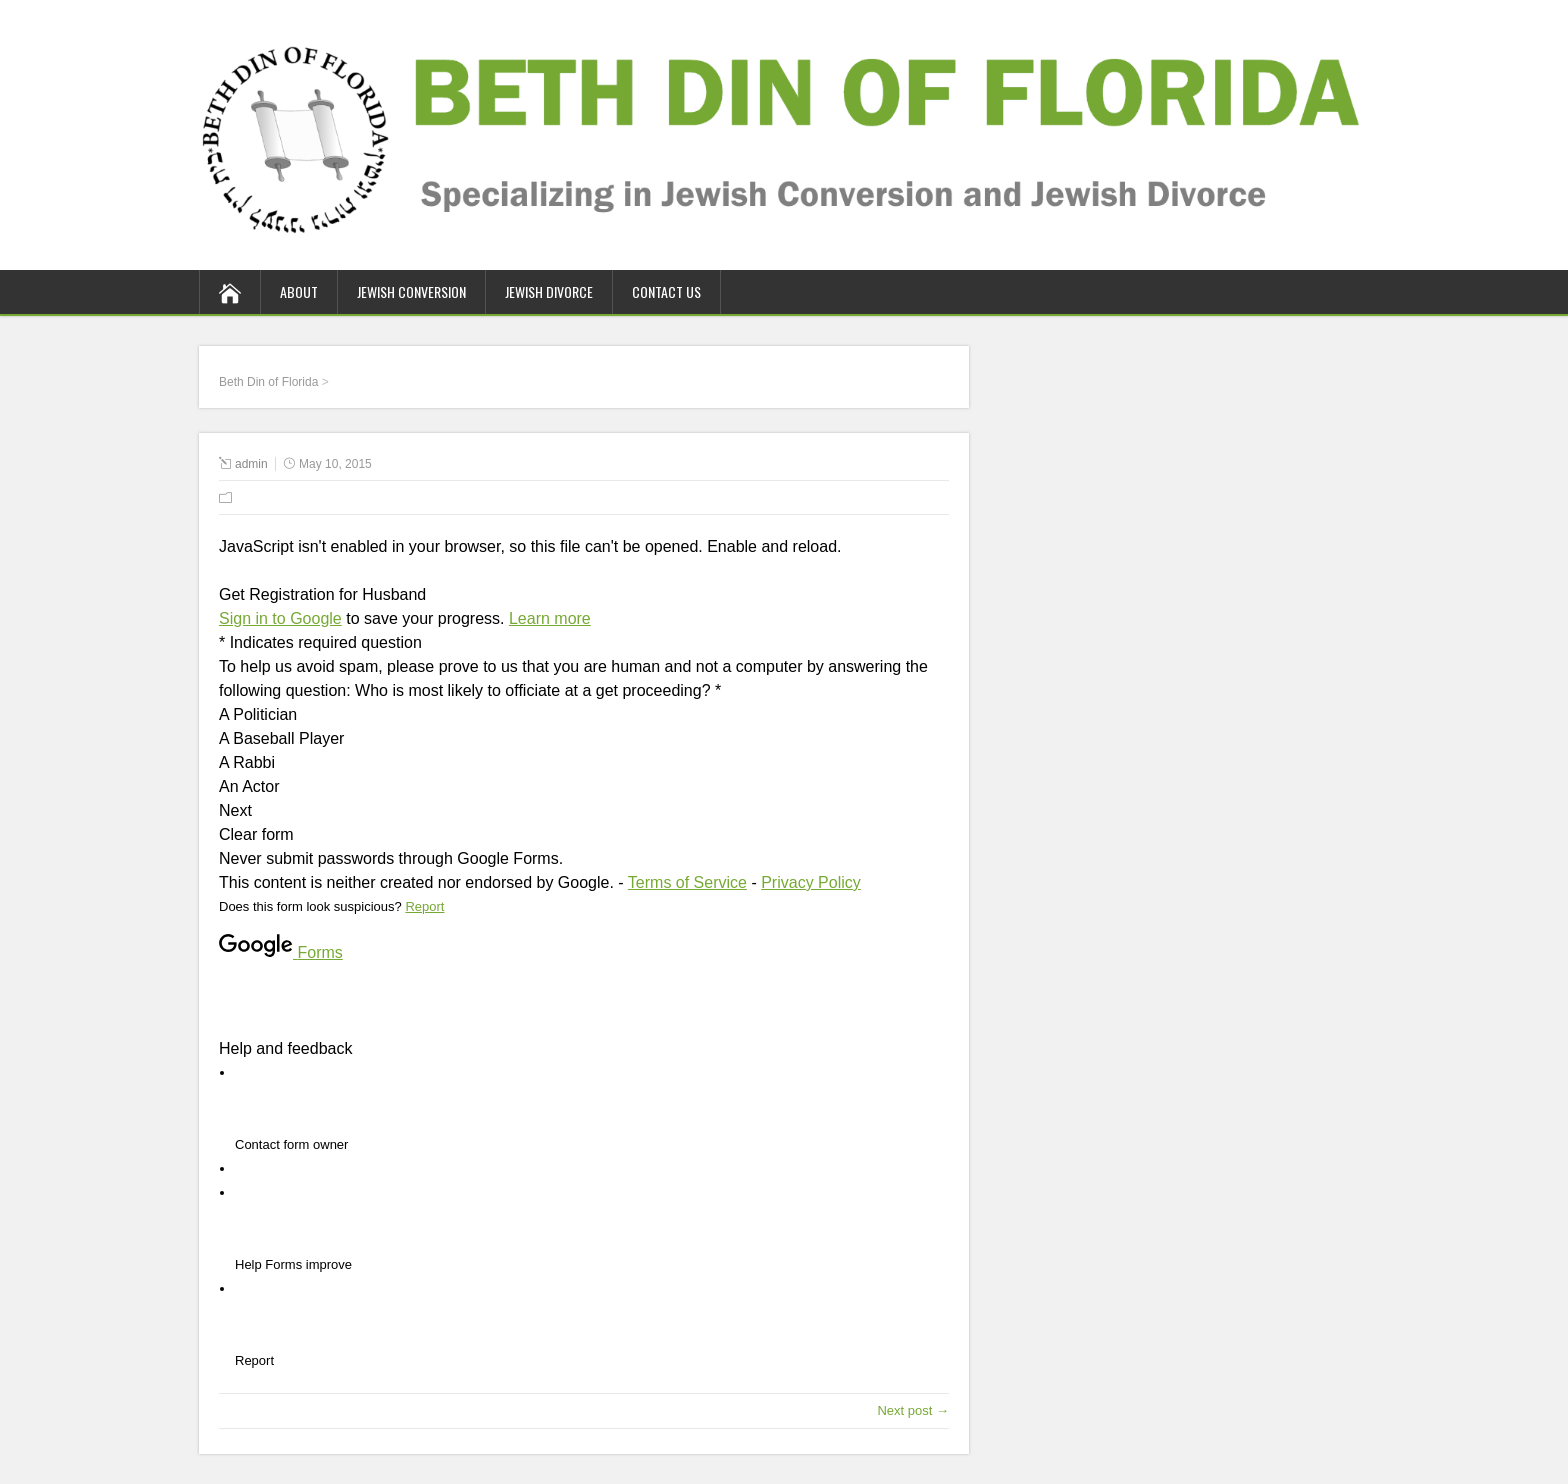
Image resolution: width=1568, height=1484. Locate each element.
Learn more (550, 618)
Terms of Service (687, 882)
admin (251, 464)
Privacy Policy (811, 882)
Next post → (913, 1410)
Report (424, 906)
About (299, 291)
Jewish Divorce (549, 291)
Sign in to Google (280, 618)
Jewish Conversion (411, 291)
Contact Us (666, 291)
